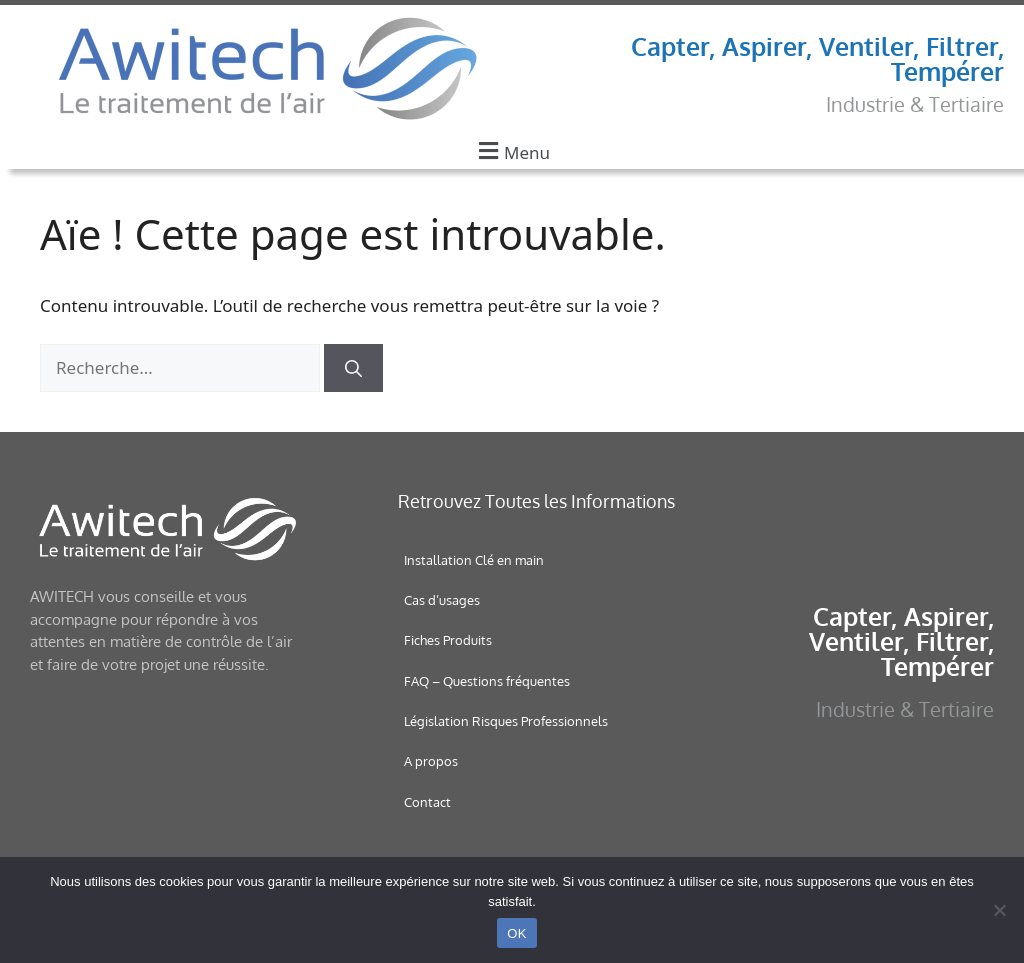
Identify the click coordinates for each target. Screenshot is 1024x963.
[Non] (999, 910)
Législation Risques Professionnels (506, 721)
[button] (512, 150)
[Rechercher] (353, 368)
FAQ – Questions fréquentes (487, 681)
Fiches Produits (448, 640)
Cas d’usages (442, 600)
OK (516, 933)
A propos (431, 761)
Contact (427, 802)
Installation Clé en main (474, 560)
